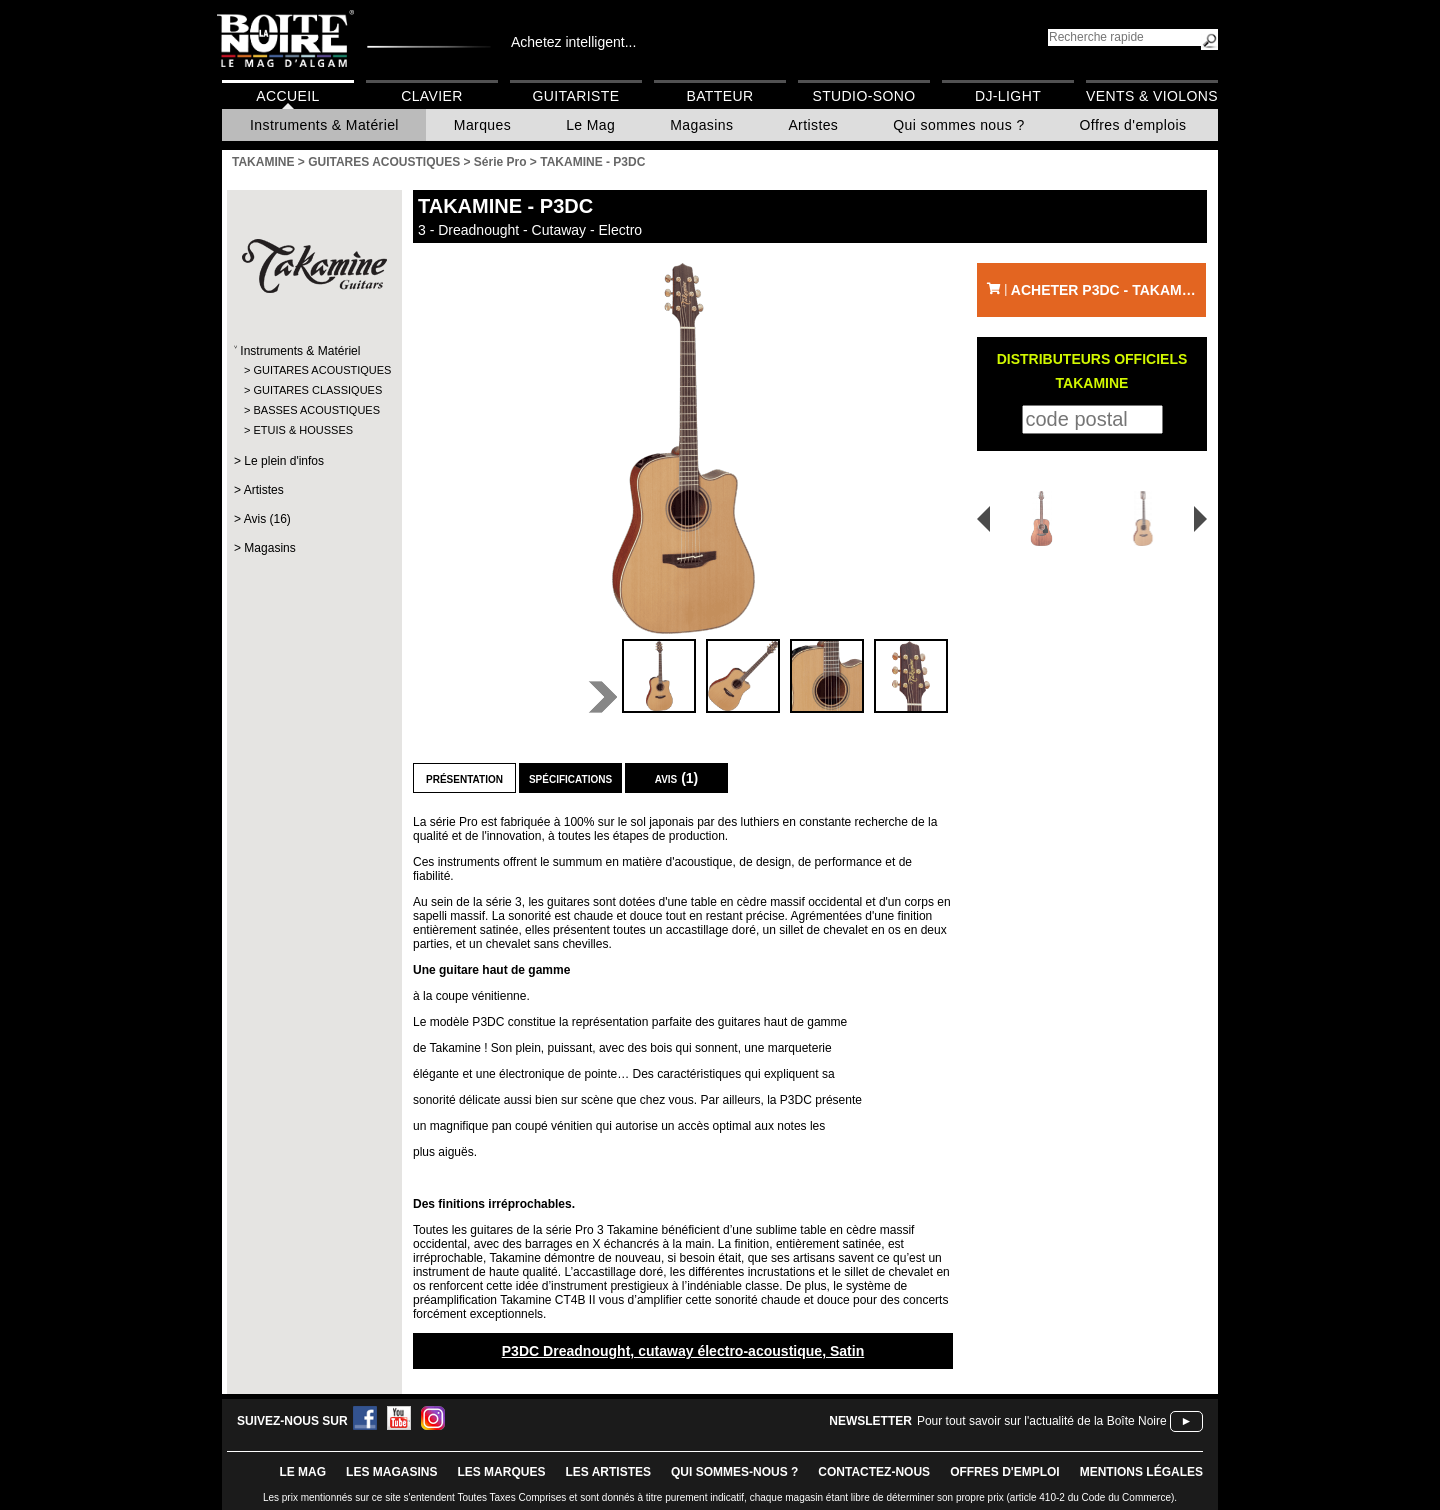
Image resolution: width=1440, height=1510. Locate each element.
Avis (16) (267, 519)
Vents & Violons (1152, 96)
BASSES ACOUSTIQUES (313, 410)
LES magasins (391, 1472)
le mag (302, 1472)
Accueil (287, 96)
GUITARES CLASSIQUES (313, 390)
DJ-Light (1008, 96)
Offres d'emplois (1133, 125)
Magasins (701, 125)
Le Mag (590, 125)
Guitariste (576, 96)
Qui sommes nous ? (958, 125)
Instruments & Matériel (324, 125)
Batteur (719, 96)
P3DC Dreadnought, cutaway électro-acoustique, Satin (683, 1351)
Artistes (813, 125)
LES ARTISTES (608, 1472)
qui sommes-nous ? (734, 1472)
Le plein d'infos (284, 461)
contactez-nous (874, 1472)
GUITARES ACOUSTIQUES (313, 370)
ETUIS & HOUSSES (303, 430)
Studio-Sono (863, 96)
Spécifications (570, 778)
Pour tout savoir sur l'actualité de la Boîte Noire (1042, 1421)
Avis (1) (677, 778)
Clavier (432, 96)
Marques (482, 125)
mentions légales (1141, 1472)
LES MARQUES (501, 1472)
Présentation (464, 778)
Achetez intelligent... (573, 42)
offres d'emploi (1005, 1472)
